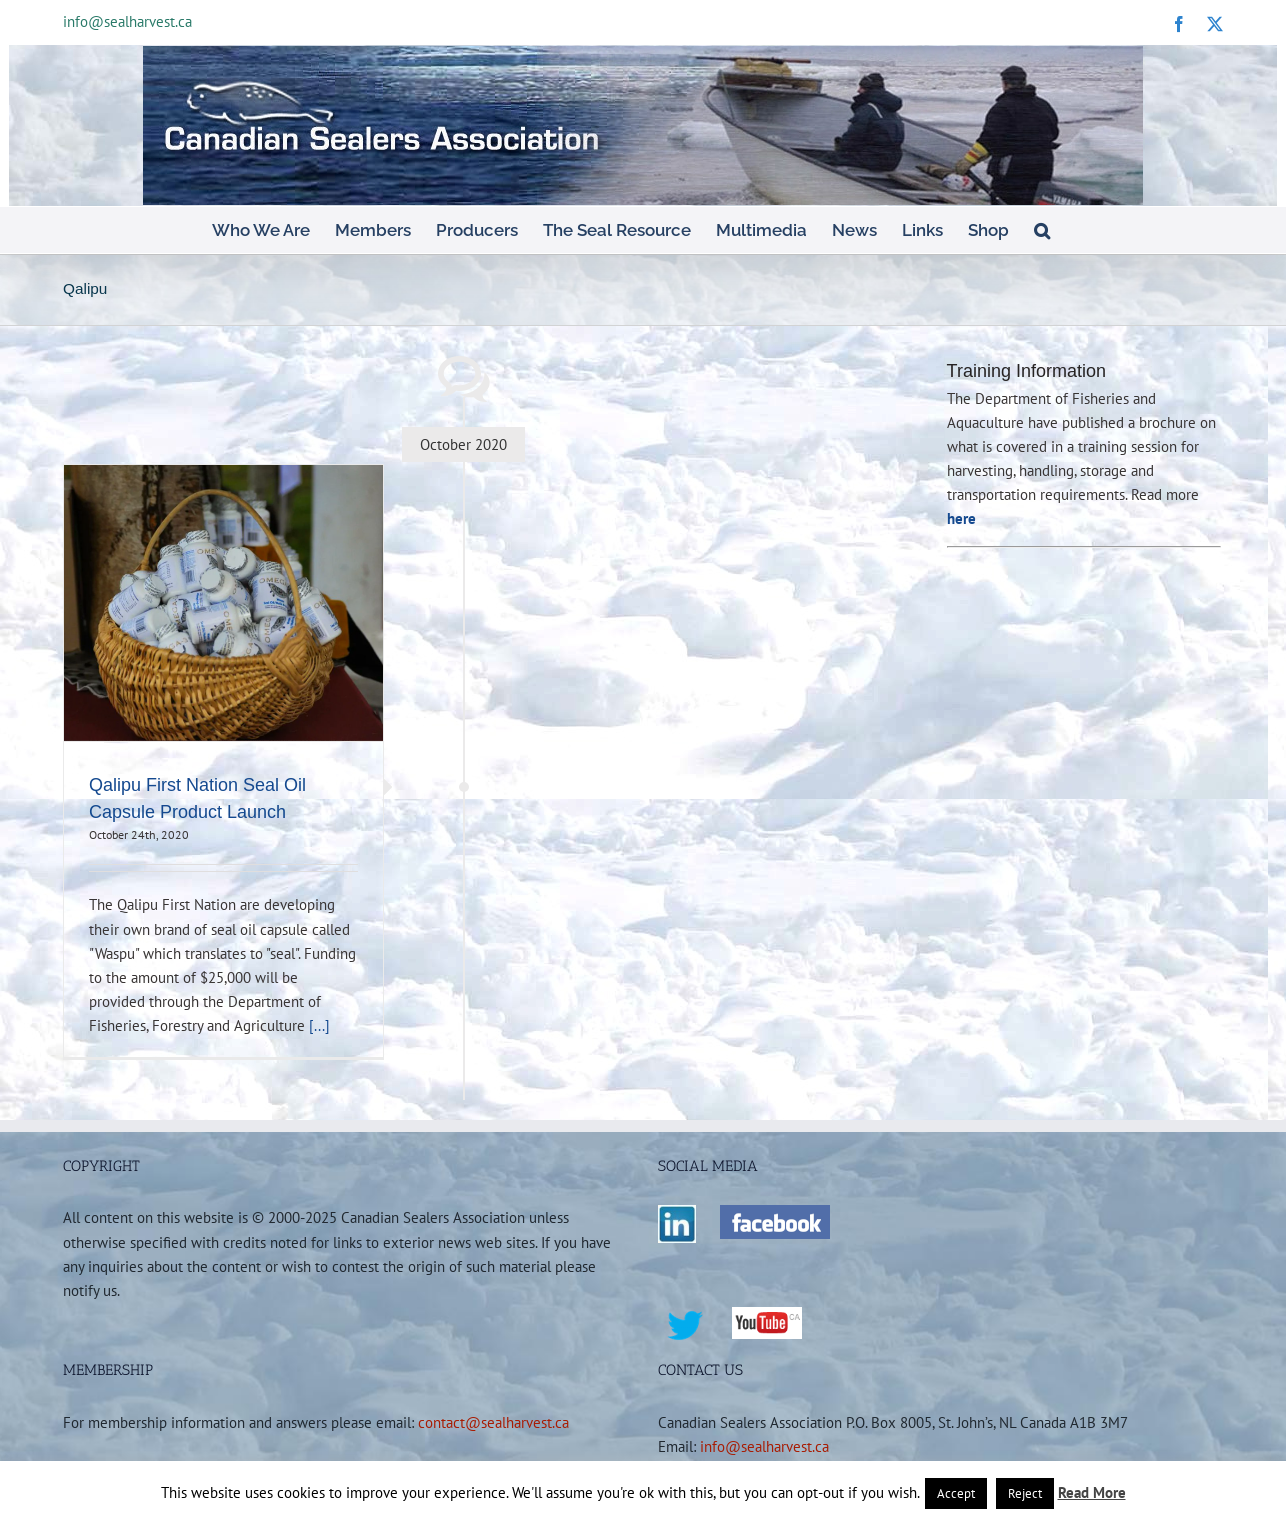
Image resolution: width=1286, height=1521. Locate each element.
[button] (1042, 230)
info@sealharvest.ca (127, 21)
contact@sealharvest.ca (493, 1422)
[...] (319, 1025)
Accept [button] (956, 1493)
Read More (1092, 1492)
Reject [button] (1025, 1493)
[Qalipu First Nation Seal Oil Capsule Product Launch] (223, 603)
